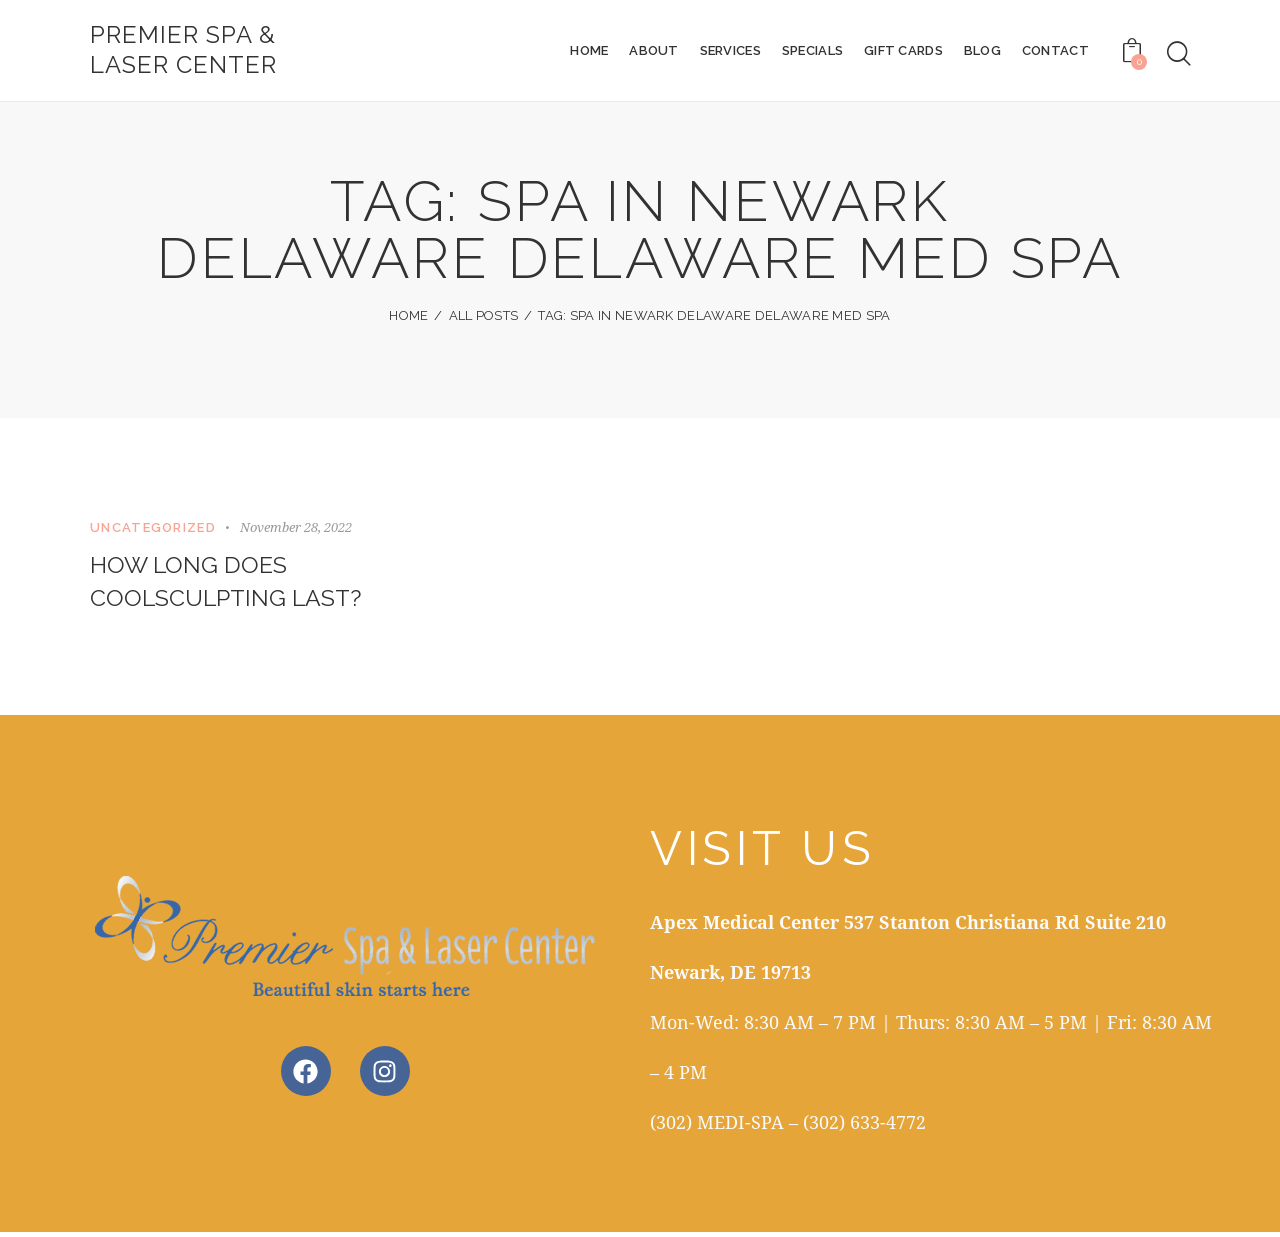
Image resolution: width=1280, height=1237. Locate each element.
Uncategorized (153, 529)
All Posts (484, 317)
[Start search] (1179, 54)
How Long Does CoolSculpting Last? (229, 585)
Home (408, 317)
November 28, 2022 (296, 529)
